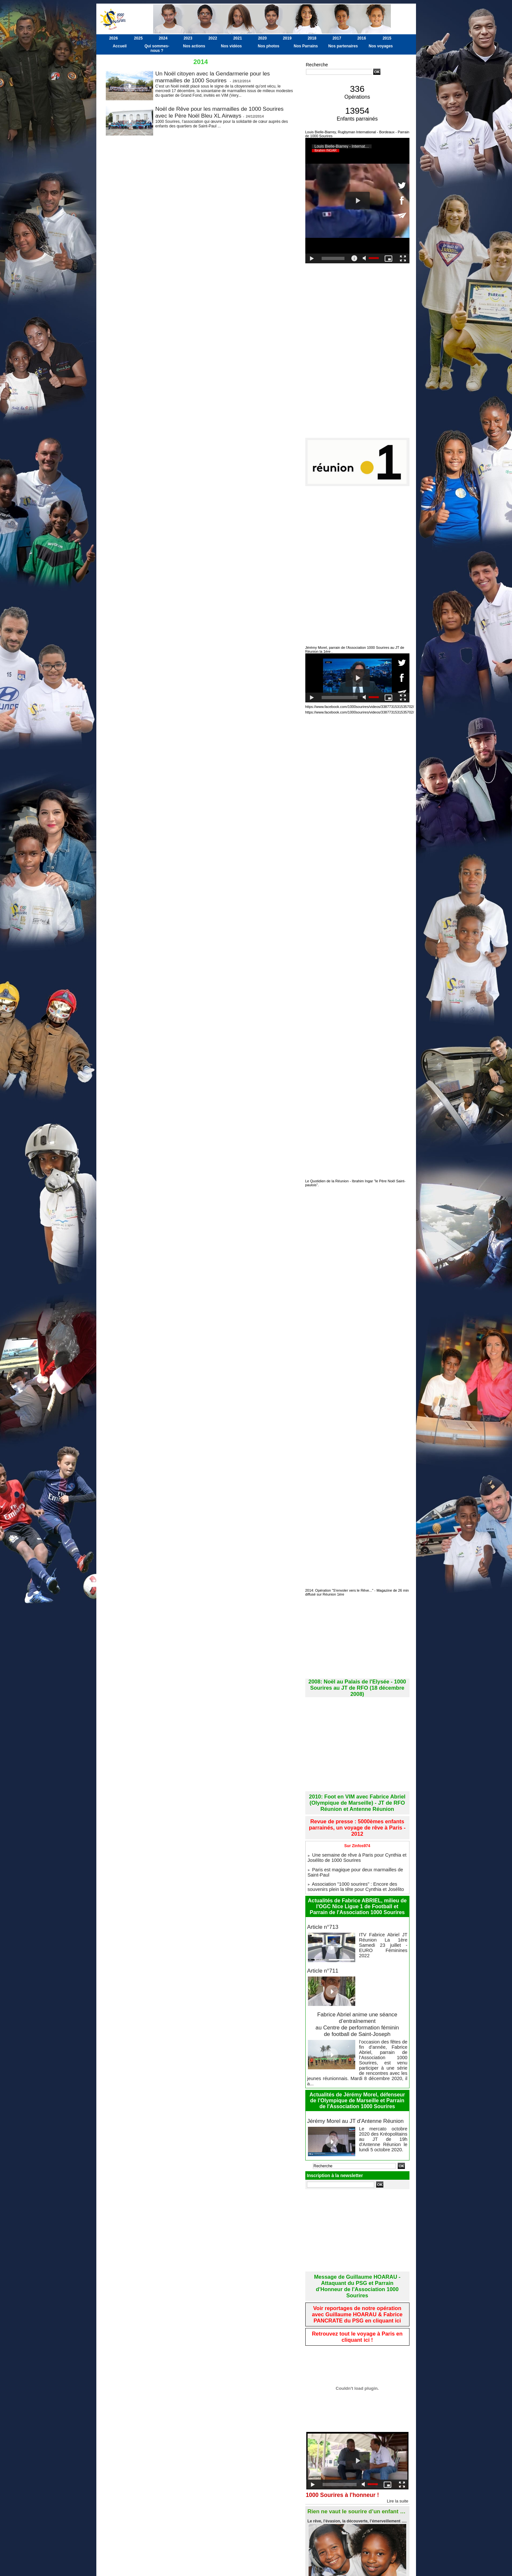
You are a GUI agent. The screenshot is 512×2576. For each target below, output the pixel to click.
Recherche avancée (322, 78)
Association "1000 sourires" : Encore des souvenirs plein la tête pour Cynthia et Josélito (354, 1858)
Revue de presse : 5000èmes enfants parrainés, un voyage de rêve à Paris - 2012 (357, 1810)
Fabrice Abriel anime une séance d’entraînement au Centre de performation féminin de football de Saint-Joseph (357, 1992)
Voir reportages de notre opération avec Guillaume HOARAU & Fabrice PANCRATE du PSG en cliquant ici (357, 2259)
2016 (361, 38)
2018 (312, 38)
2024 (163, 38)
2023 (188, 38)
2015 (387, 38)
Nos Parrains (306, 46)
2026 (113, 38)
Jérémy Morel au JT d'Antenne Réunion (353, 2077)
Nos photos (269, 46)
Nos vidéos (231, 46)
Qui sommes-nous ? (156, 48)
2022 (212, 38)
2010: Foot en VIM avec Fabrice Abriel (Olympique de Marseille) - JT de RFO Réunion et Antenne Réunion (357, 1790)
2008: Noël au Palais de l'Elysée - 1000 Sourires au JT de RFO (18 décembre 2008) (357, 1681)
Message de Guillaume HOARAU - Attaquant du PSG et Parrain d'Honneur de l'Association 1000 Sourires (357, 2237)
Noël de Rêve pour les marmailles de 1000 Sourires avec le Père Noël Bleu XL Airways (222, 112)
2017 (336, 38)
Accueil (120, 46)
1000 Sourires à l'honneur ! (348, 2436)
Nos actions (194, 46)
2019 (287, 38)
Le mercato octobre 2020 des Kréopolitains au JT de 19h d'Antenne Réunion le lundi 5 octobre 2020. (383, 2091)
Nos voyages (381, 46)
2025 (138, 38)
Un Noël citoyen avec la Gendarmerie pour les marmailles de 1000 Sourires (215, 77)
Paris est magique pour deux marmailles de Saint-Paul (357, 1847)
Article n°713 (322, 1897)
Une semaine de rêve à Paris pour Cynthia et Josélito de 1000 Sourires (356, 1835)
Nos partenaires (343, 46)
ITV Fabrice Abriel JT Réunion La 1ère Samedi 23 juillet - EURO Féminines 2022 (383, 1911)
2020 (262, 38)
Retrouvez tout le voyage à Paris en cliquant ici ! (357, 2279)
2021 (237, 38)
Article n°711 (322, 1941)
